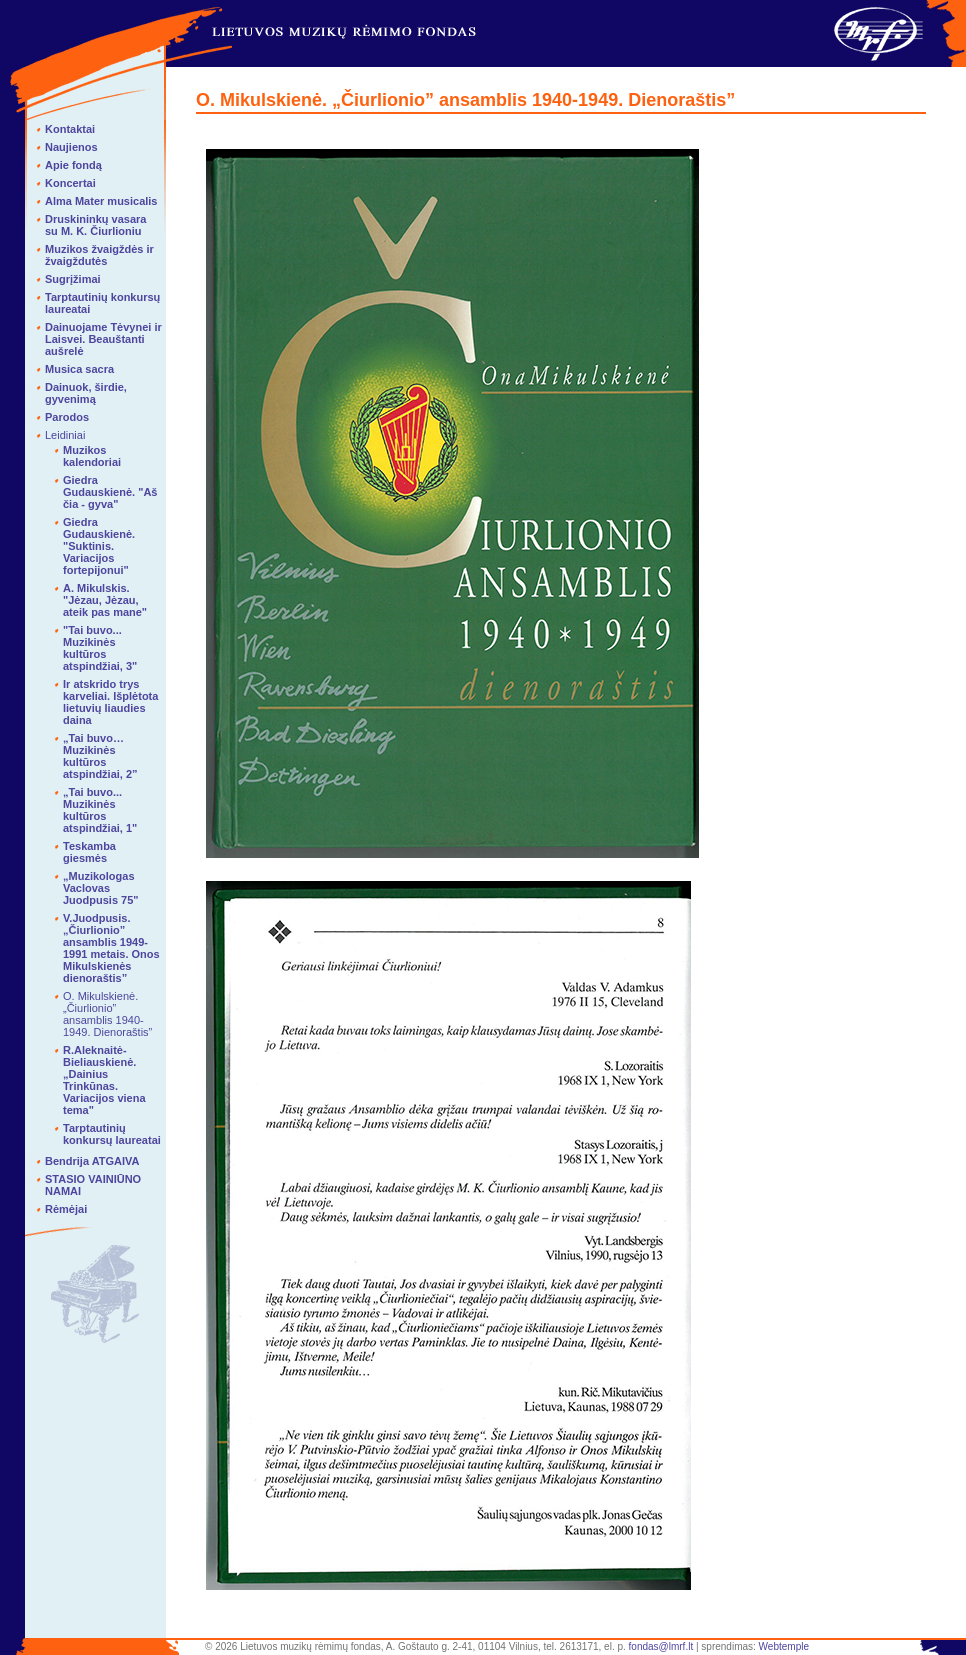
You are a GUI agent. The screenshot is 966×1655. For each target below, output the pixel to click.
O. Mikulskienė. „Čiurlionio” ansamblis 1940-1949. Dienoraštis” (107, 1014)
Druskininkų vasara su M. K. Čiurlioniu (96, 225)
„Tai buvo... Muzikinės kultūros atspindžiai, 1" (100, 810)
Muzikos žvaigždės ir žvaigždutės (99, 255)
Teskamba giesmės (89, 852)
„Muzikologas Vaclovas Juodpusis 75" (101, 888)
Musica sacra (79, 369)
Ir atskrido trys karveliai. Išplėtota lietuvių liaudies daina (110, 702)
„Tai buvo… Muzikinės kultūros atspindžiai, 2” (100, 756)
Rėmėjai (66, 1209)
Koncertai (70, 183)
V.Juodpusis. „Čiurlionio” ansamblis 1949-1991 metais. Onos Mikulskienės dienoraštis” (111, 948)
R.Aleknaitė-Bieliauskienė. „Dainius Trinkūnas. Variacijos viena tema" (104, 1080)
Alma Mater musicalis (101, 201)
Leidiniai (65, 435)
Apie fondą (73, 165)
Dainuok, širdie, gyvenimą (86, 393)
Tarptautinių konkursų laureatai (112, 1134)
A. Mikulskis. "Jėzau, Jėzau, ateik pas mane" (105, 600)
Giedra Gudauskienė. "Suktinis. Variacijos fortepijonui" (99, 546)
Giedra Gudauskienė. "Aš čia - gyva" (110, 492)
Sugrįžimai (73, 279)
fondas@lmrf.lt (661, 1646)
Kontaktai (70, 129)
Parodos (67, 417)
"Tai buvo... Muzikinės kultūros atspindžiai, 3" (100, 648)
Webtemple (784, 1646)
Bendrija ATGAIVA (92, 1161)
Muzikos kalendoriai (92, 456)
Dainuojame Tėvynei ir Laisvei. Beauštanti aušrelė (103, 339)
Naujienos (71, 147)
